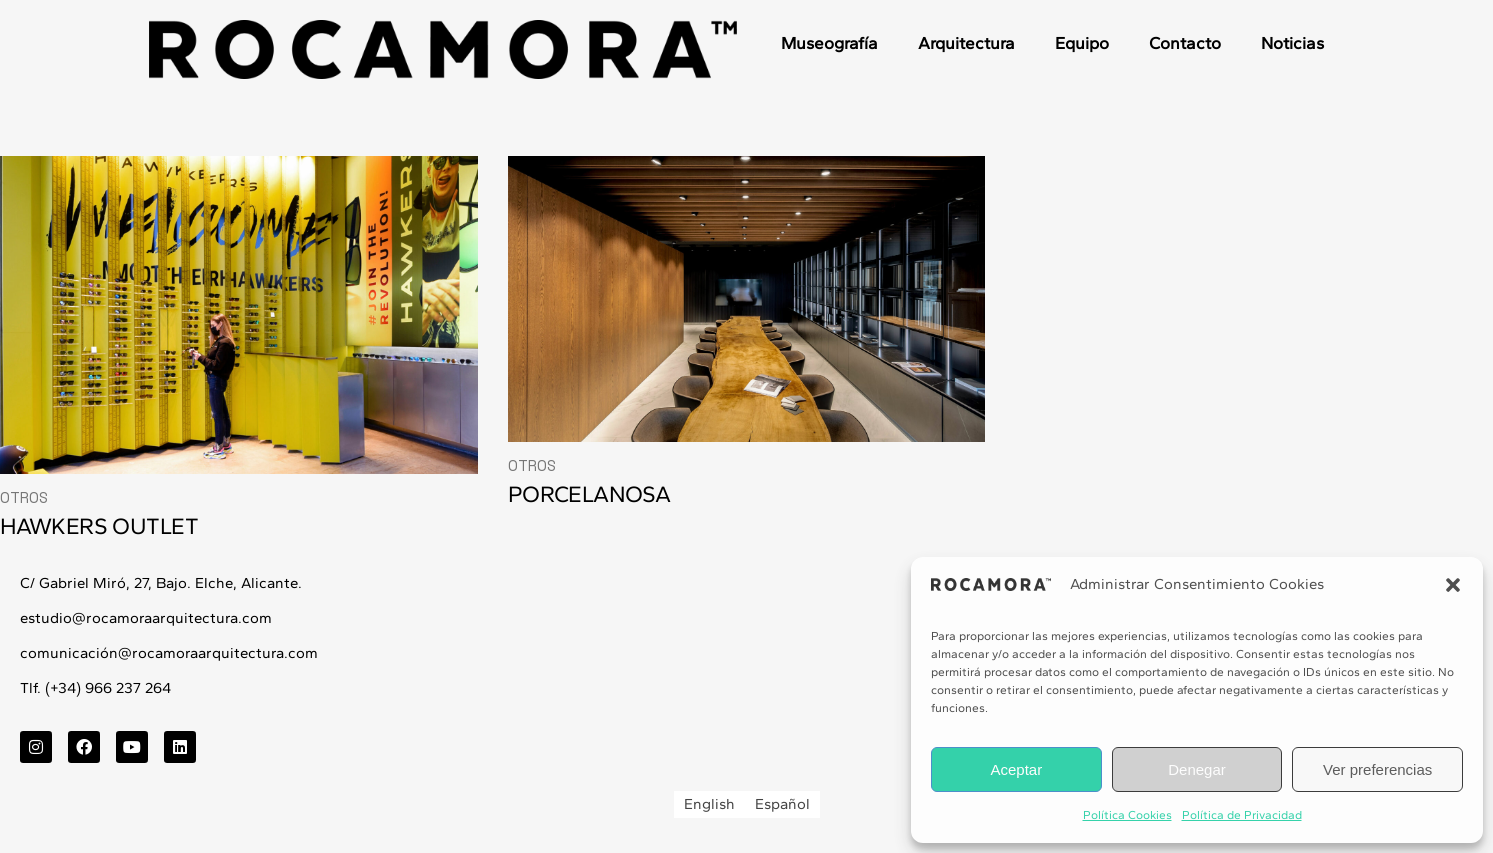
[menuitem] (709, 804)
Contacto (1185, 43)
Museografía (829, 43)
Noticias (1292, 43)
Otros (24, 497)
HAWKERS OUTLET (99, 526)
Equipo (1082, 43)
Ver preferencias (1377, 769)
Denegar (1197, 769)
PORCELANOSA (589, 494)
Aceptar (1016, 769)
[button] (1453, 585)
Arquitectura (966, 43)
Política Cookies (1127, 815)
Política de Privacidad (1242, 815)
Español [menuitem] (782, 804)
